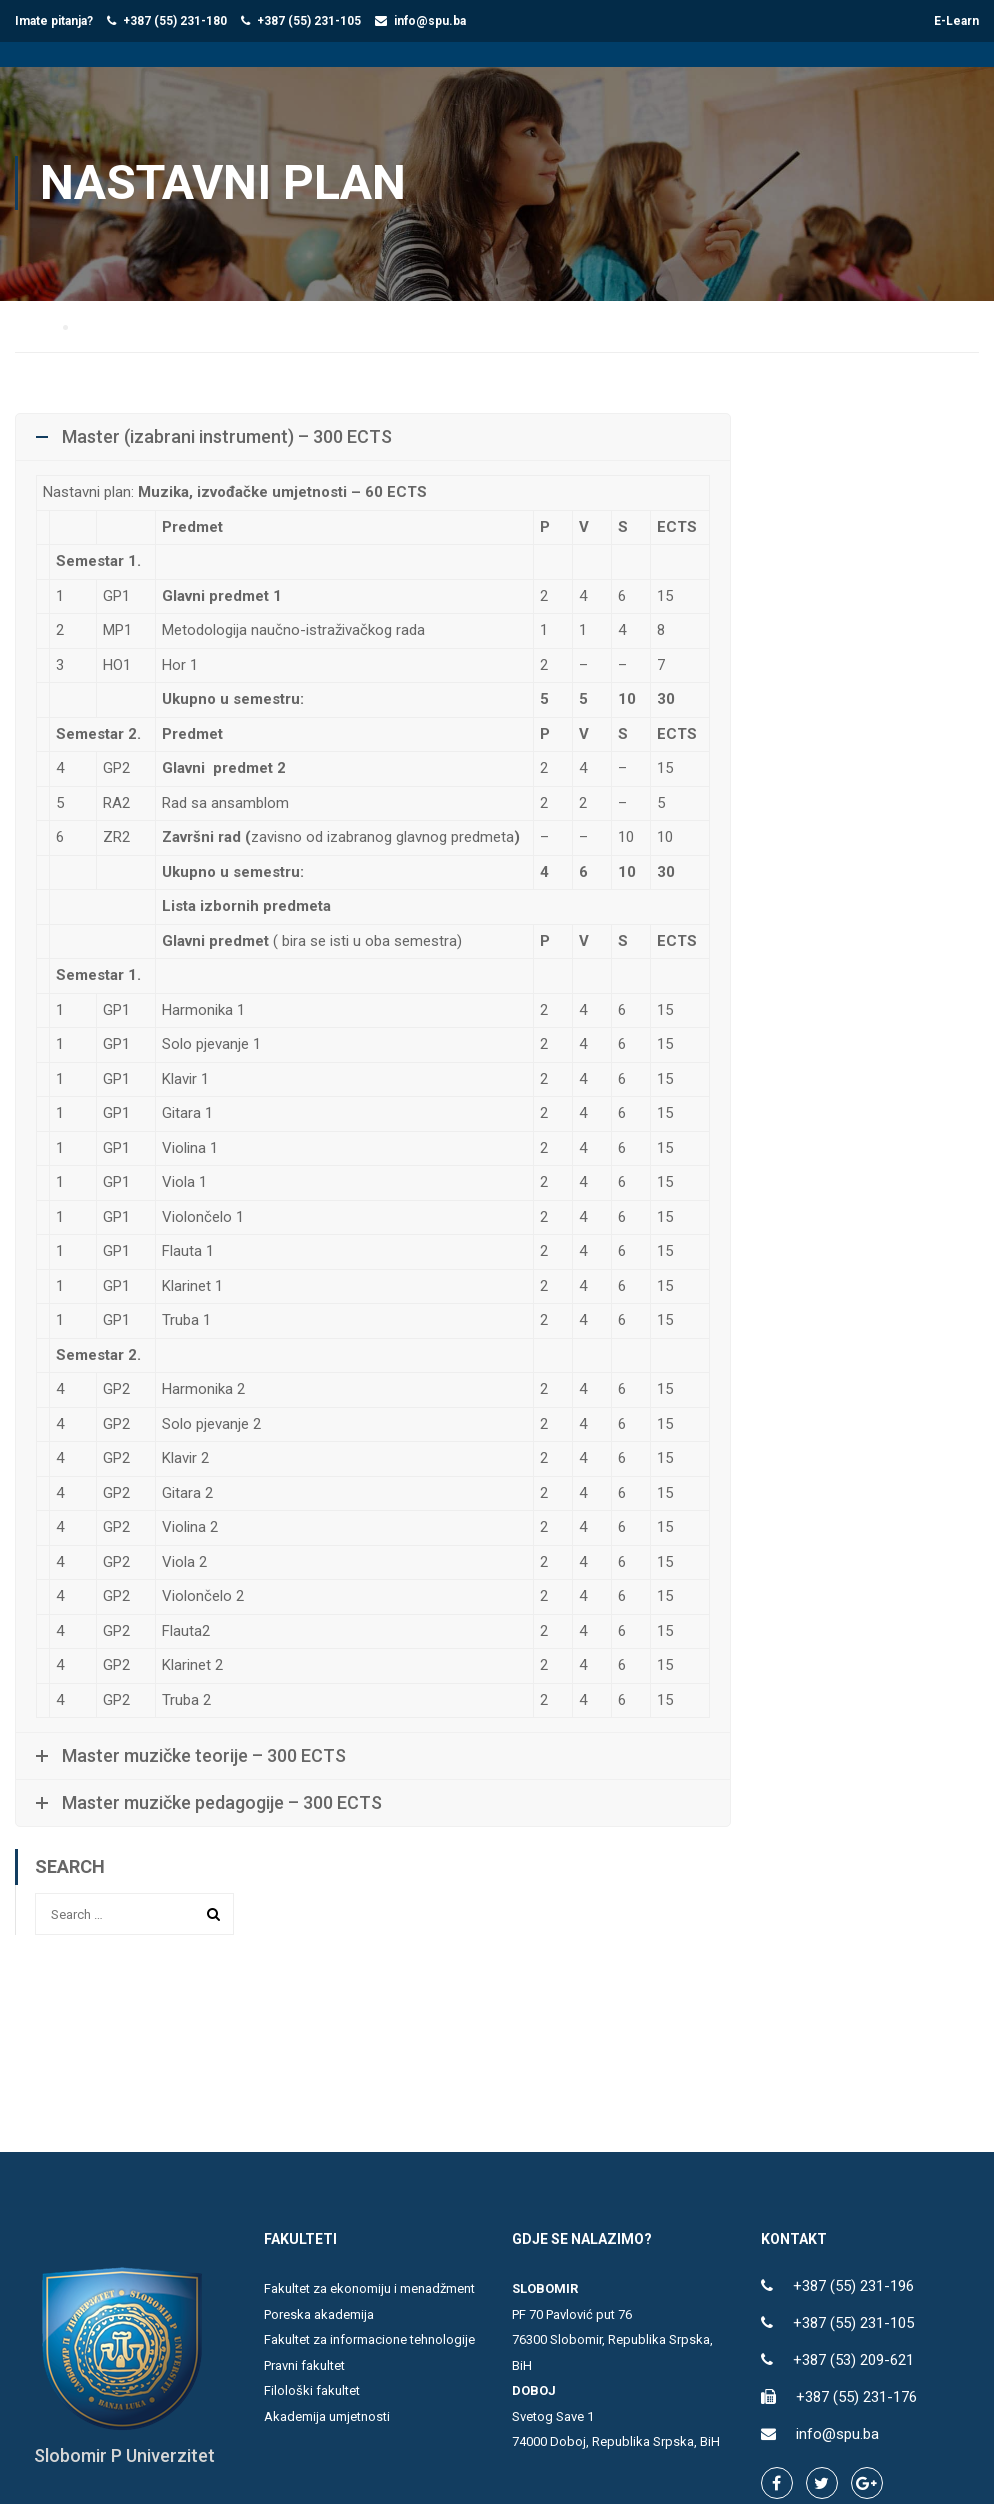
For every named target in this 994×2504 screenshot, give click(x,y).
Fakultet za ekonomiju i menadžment (369, 2290)
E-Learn (956, 21)
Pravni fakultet (304, 2366)
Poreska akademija (319, 2315)
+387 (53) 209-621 (853, 2362)
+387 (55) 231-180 (175, 21)
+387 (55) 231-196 (853, 2288)
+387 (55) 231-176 (856, 2399)
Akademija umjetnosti (327, 2417)
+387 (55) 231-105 (309, 21)
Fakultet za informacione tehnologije (369, 2341)
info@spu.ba (430, 21)
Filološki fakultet (312, 2392)
